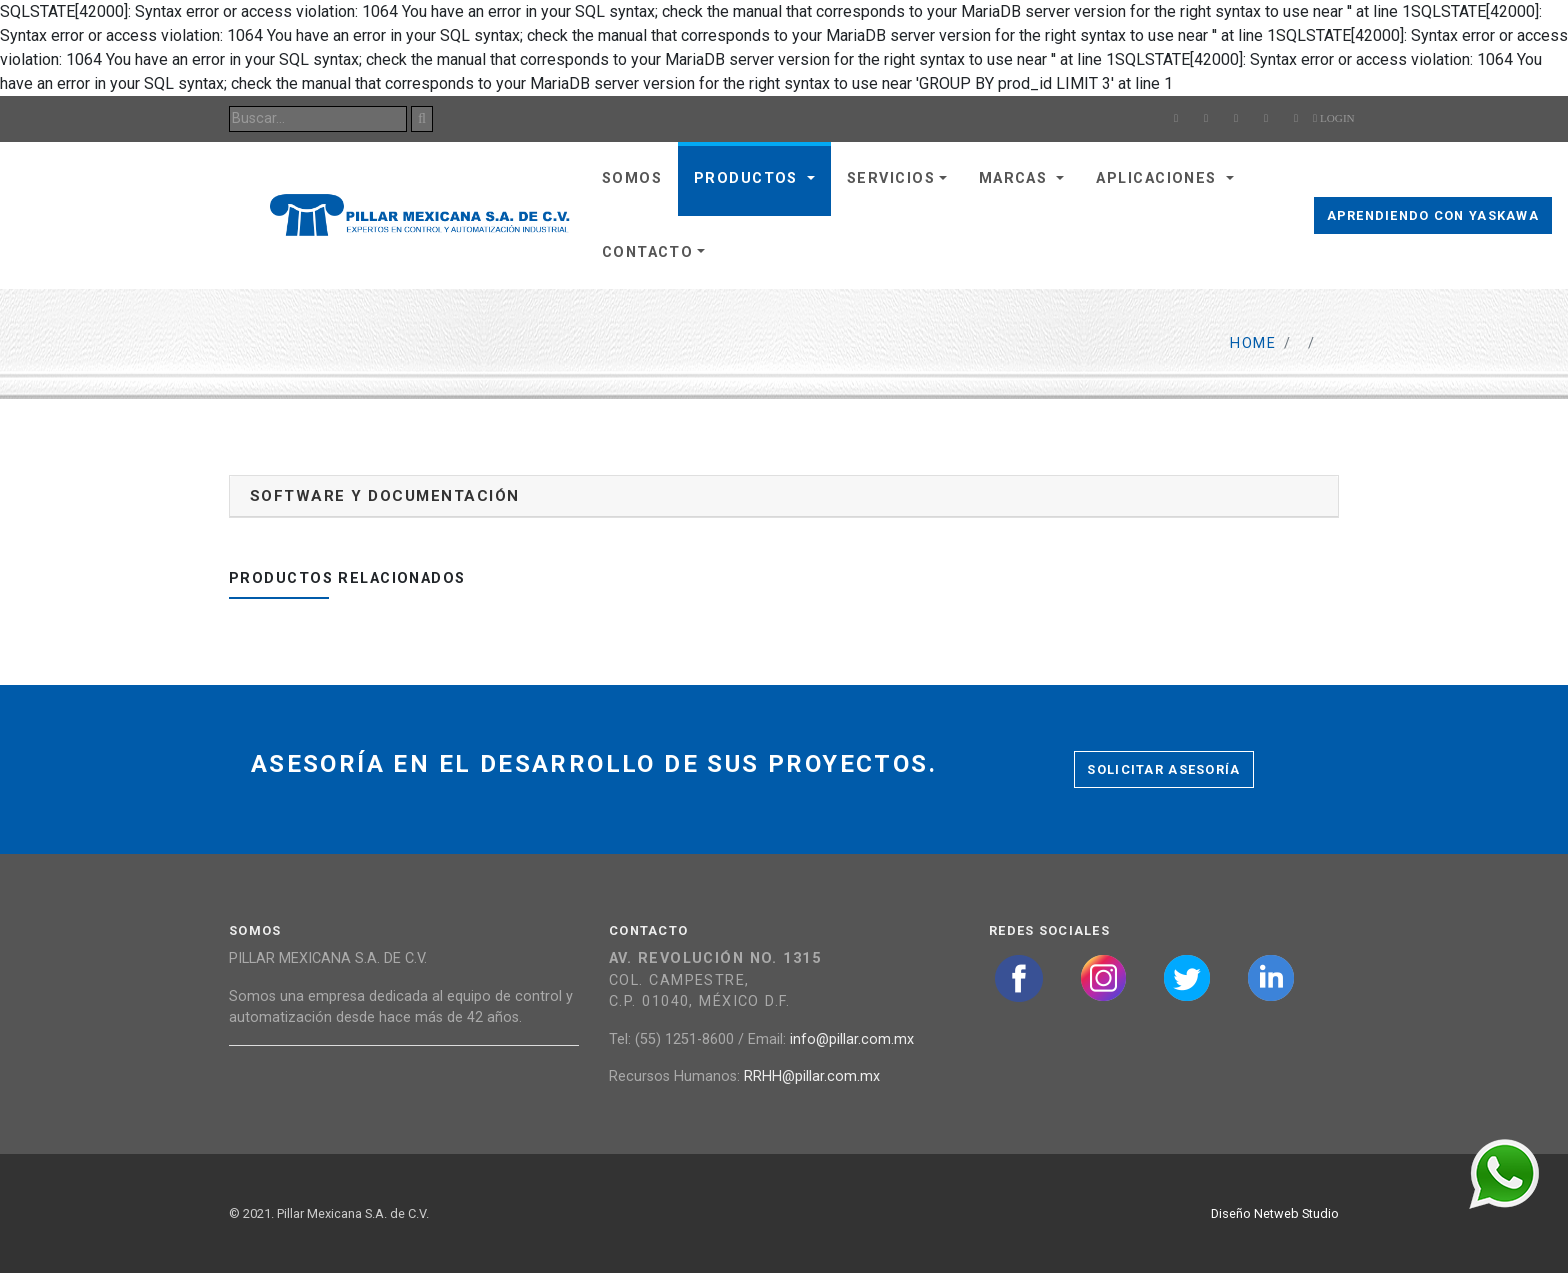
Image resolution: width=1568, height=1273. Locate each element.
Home (1253, 343)
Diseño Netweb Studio (1275, 1213)
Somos (632, 178)
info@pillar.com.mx (852, 1039)
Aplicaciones (1159, 178)
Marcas (1016, 178)
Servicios (891, 178)
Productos (748, 178)
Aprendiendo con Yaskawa (1433, 215)
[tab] (784, 496)
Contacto (648, 252)
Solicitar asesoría (1163, 769)
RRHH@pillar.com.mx (812, 1076)
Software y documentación (385, 496)
